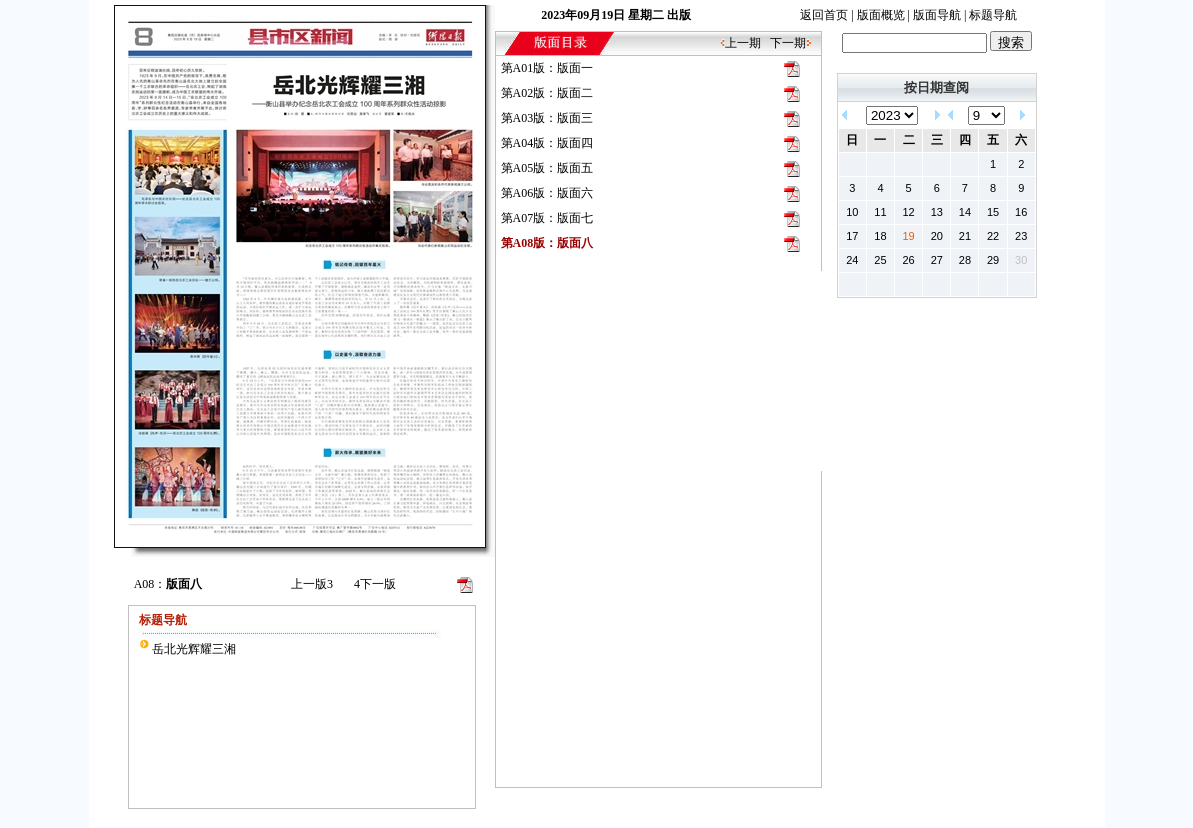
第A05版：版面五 (547, 168)
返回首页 (824, 15)
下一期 (788, 43)
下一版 (375, 584)
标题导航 (993, 15)
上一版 (312, 584)
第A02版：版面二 (547, 93)
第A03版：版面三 (547, 118)
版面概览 (881, 15)
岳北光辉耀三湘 (194, 649)
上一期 (743, 43)
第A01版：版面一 (547, 68)
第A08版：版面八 (547, 243)
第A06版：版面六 (547, 193)
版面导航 (937, 15)
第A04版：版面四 (547, 143)
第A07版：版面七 (547, 218)
